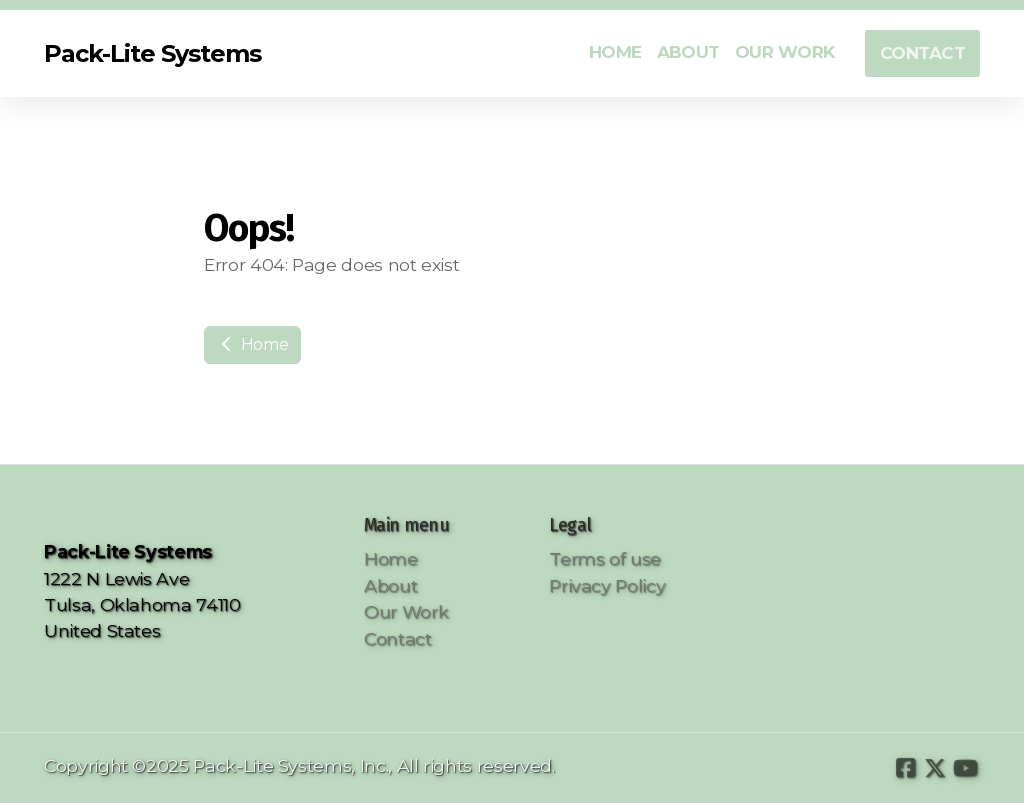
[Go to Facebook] (905, 768)
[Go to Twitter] (935, 768)
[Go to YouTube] (965, 768)
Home (252, 344)
